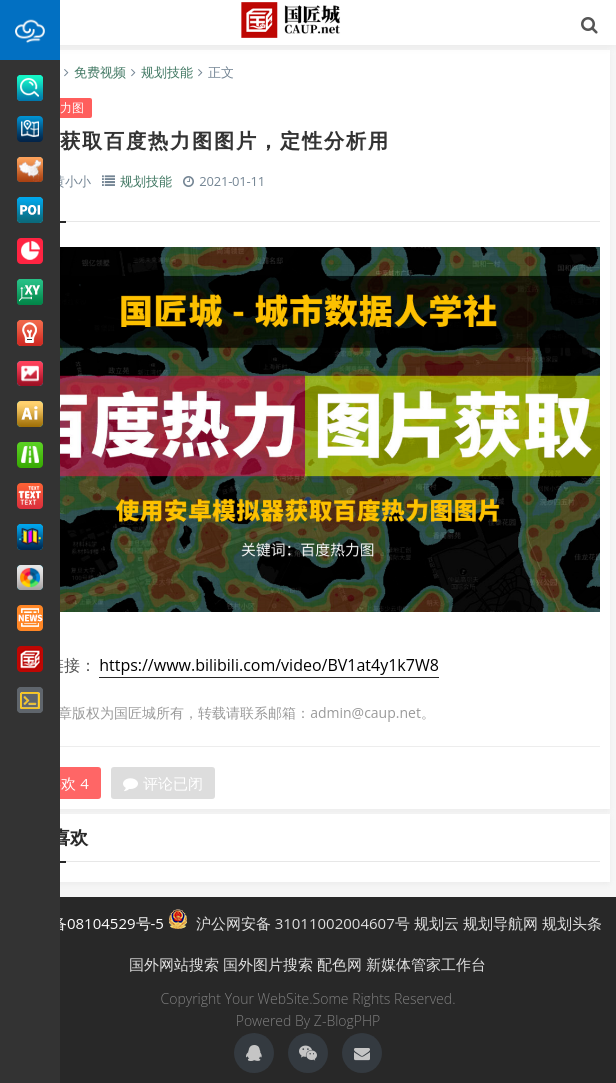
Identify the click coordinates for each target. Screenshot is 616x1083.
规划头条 (572, 923)
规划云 (436, 923)
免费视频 (100, 72)
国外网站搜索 (174, 964)
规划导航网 (500, 923)
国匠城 (308, 20)
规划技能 (167, 72)
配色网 (339, 964)
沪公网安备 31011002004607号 (289, 921)
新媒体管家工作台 (426, 964)
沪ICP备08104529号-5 (89, 923)
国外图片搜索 (268, 964)
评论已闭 (163, 783)
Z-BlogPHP (347, 1020)
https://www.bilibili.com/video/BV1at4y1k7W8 (269, 665)
